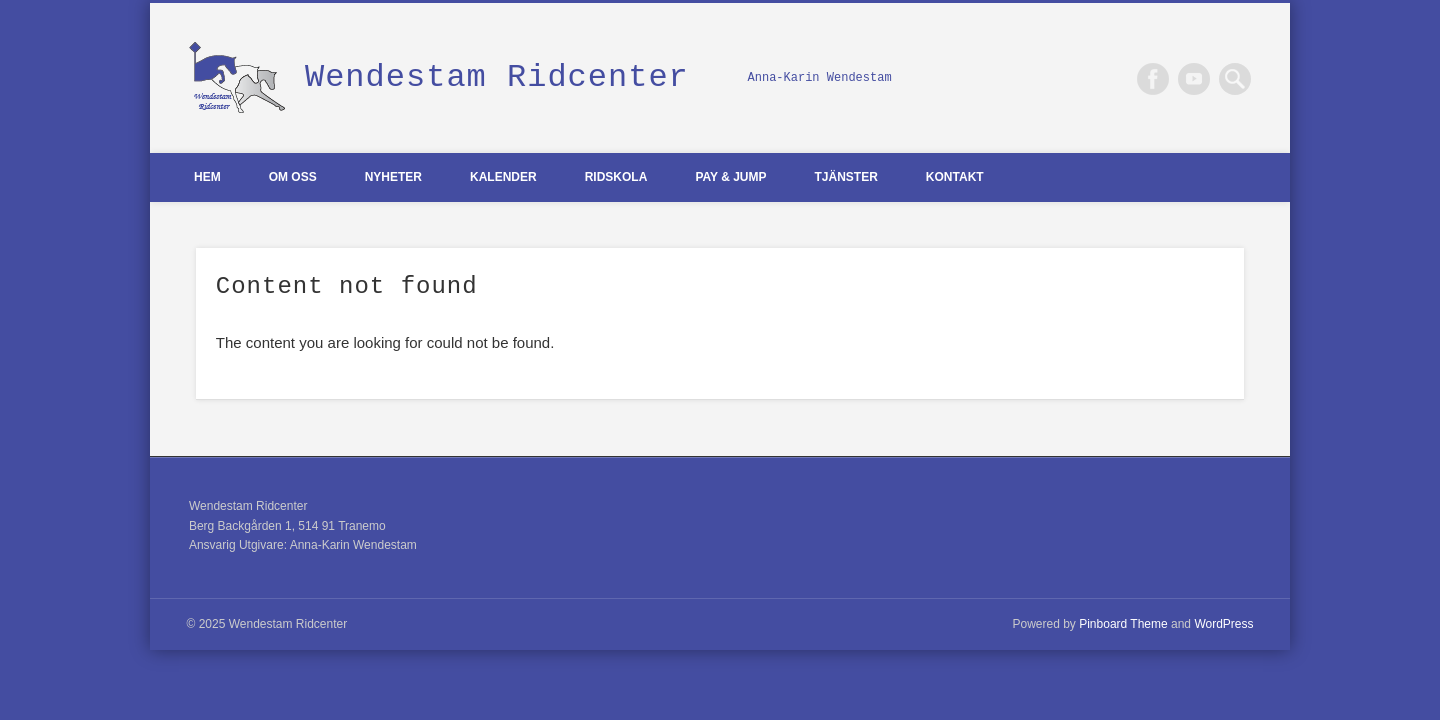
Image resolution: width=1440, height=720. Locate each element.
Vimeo (1194, 79)
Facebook (1153, 79)
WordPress (1223, 624)
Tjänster (846, 177)
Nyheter (393, 177)
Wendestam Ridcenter (497, 77)
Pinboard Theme (1123, 624)
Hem (207, 177)
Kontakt (955, 177)
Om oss (293, 177)
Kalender (503, 177)
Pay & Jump (730, 177)
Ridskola (616, 177)
